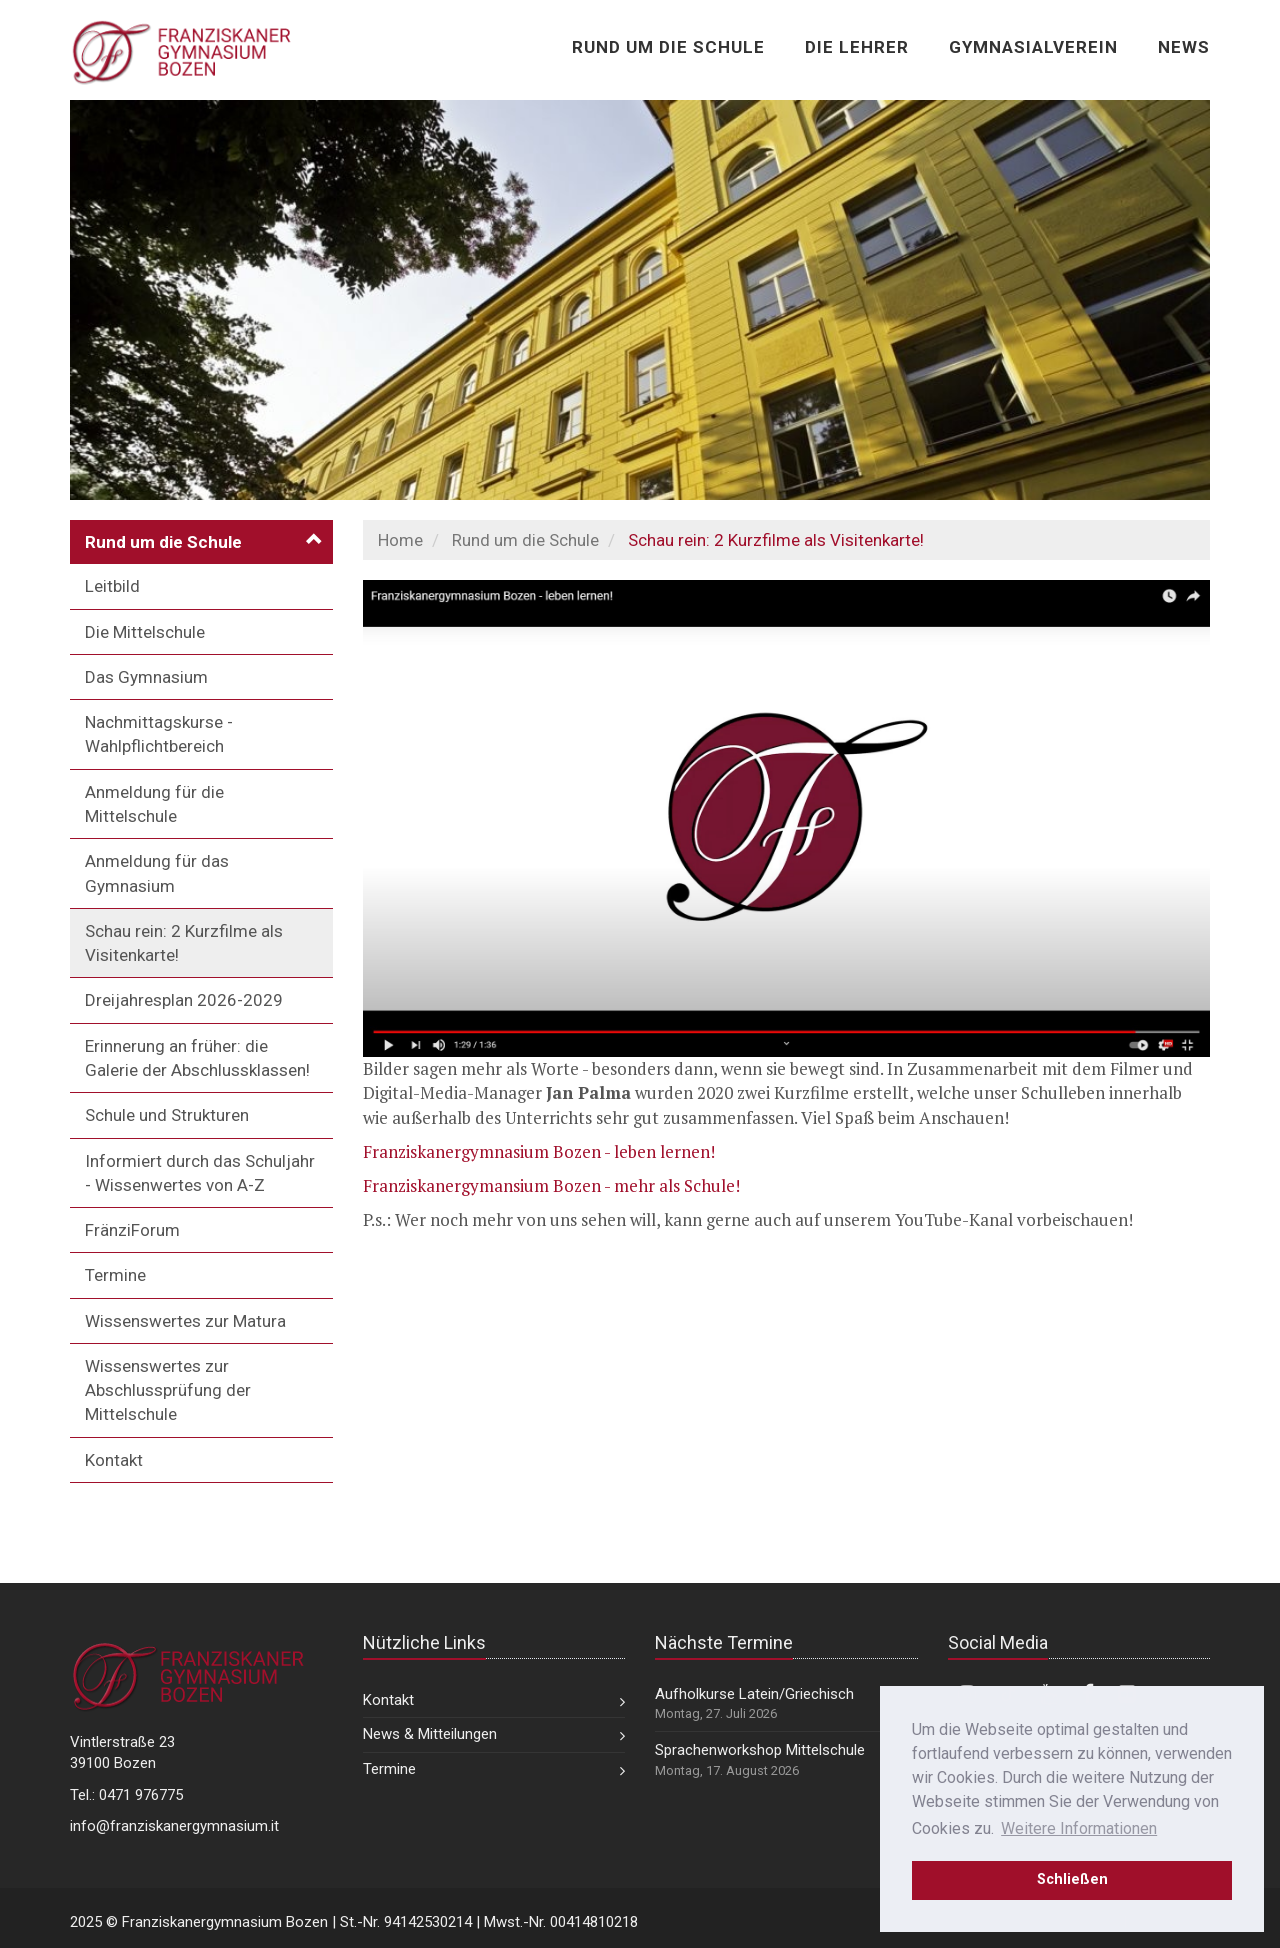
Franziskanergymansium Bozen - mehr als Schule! (551, 1185)
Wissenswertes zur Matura (185, 1321)
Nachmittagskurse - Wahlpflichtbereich (159, 734)
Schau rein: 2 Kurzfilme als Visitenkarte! (184, 943)
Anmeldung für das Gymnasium (157, 873)
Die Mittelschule (145, 632)
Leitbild (112, 586)
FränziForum (132, 1230)
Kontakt (114, 1460)
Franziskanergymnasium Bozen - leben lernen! (539, 1151)
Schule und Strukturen (167, 1115)
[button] (201, 542)
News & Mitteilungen (430, 1734)
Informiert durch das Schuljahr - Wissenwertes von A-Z (200, 1173)
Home (400, 540)
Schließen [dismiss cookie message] (1072, 1879)
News (1184, 47)
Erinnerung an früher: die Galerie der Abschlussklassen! (197, 1058)
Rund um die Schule (668, 47)
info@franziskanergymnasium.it (174, 1826)
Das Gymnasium (146, 677)
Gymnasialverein (1033, 47)
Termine (115, 1275)
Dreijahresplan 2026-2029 (184, 1000)
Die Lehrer (857, 47)
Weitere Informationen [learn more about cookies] (1079, 1828)
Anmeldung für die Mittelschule (154, 804)
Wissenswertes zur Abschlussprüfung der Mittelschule (168, 1390)
